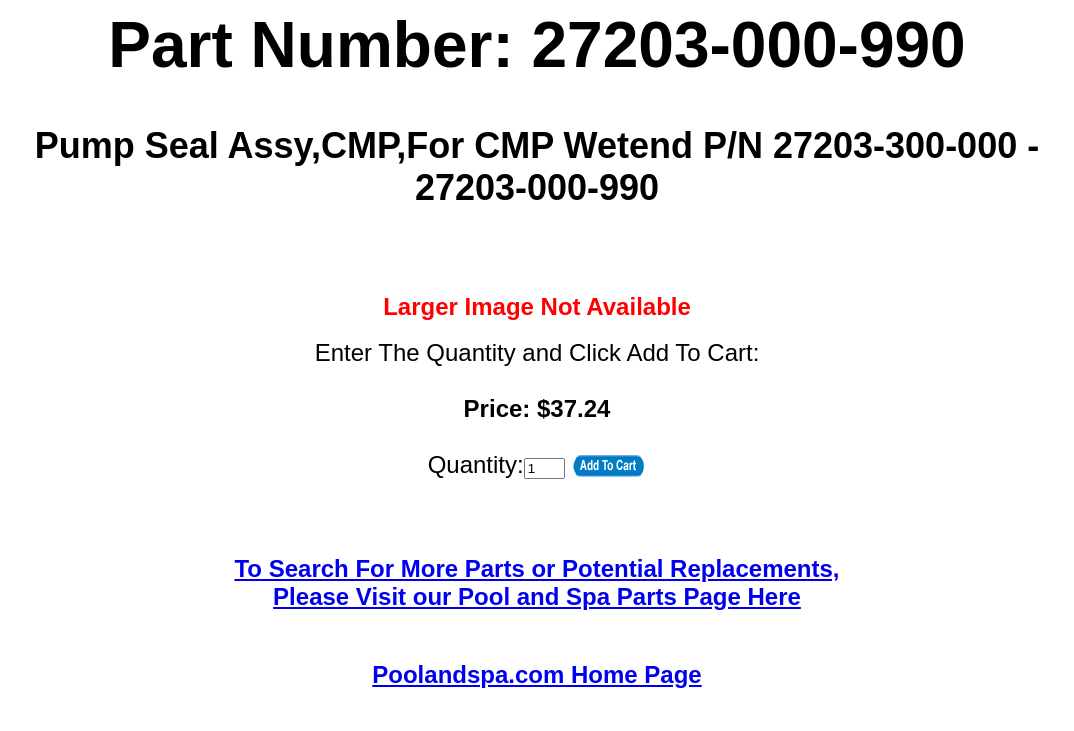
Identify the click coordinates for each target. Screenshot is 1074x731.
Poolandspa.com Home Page (536, 674)
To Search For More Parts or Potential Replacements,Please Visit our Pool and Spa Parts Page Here (536, 582)
